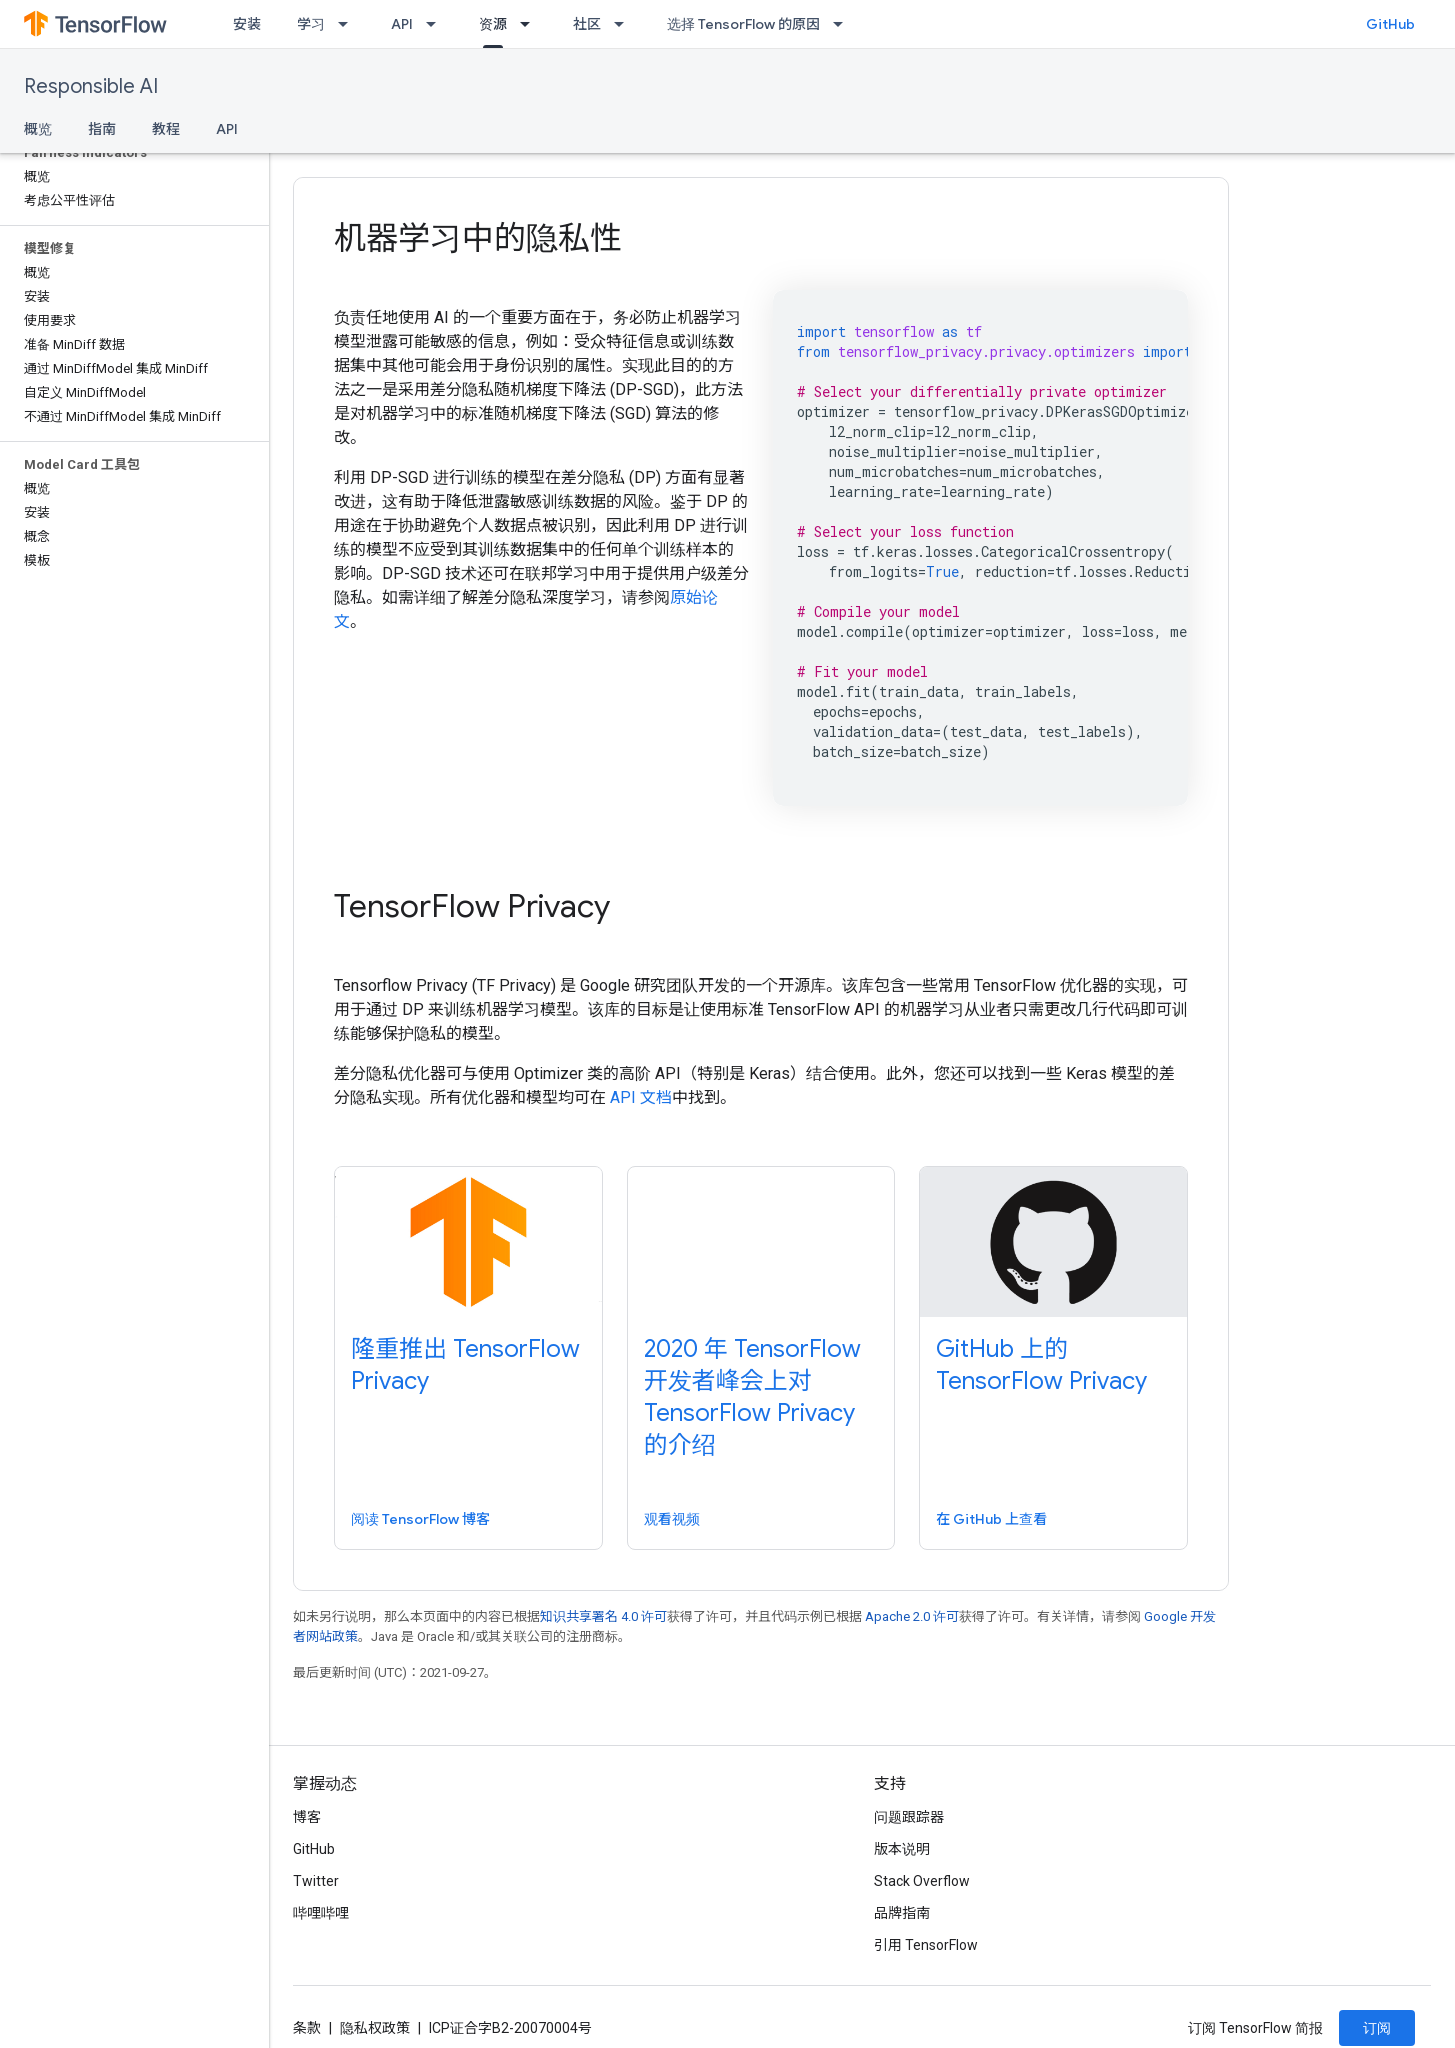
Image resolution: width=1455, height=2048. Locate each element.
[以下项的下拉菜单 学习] (349, 24)
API (402, 24)
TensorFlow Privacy (472, 906)
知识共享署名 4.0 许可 (603, 1616)
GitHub (1390, 24)
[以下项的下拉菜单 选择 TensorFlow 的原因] (844, 24)
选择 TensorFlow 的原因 (743, 24)
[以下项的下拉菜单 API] (437, 24)
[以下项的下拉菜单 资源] (531, 24)
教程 (166, 129)
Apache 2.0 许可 (912, 1616)
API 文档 (641, 1097)
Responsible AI (91, 86)
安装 (247, 24)
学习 (311, 24)
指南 (102, 129)
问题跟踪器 (909, 1817)
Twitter (316, 1881)
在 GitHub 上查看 (991, 1519)
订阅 (1377, 2028)
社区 (587, 24)
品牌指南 (902, 1913)
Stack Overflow (922, 1881)
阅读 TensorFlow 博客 (420, 1519)
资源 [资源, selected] (493, 24)
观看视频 (672, 1519)
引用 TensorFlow (926, 1945)
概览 (38, 129)
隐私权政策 (375, 2028)
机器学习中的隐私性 (478, 238)
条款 (307, 2028)
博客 (307, 1817)
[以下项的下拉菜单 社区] (625, 24)
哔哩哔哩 (321, 1913)
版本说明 (902, 1849)
